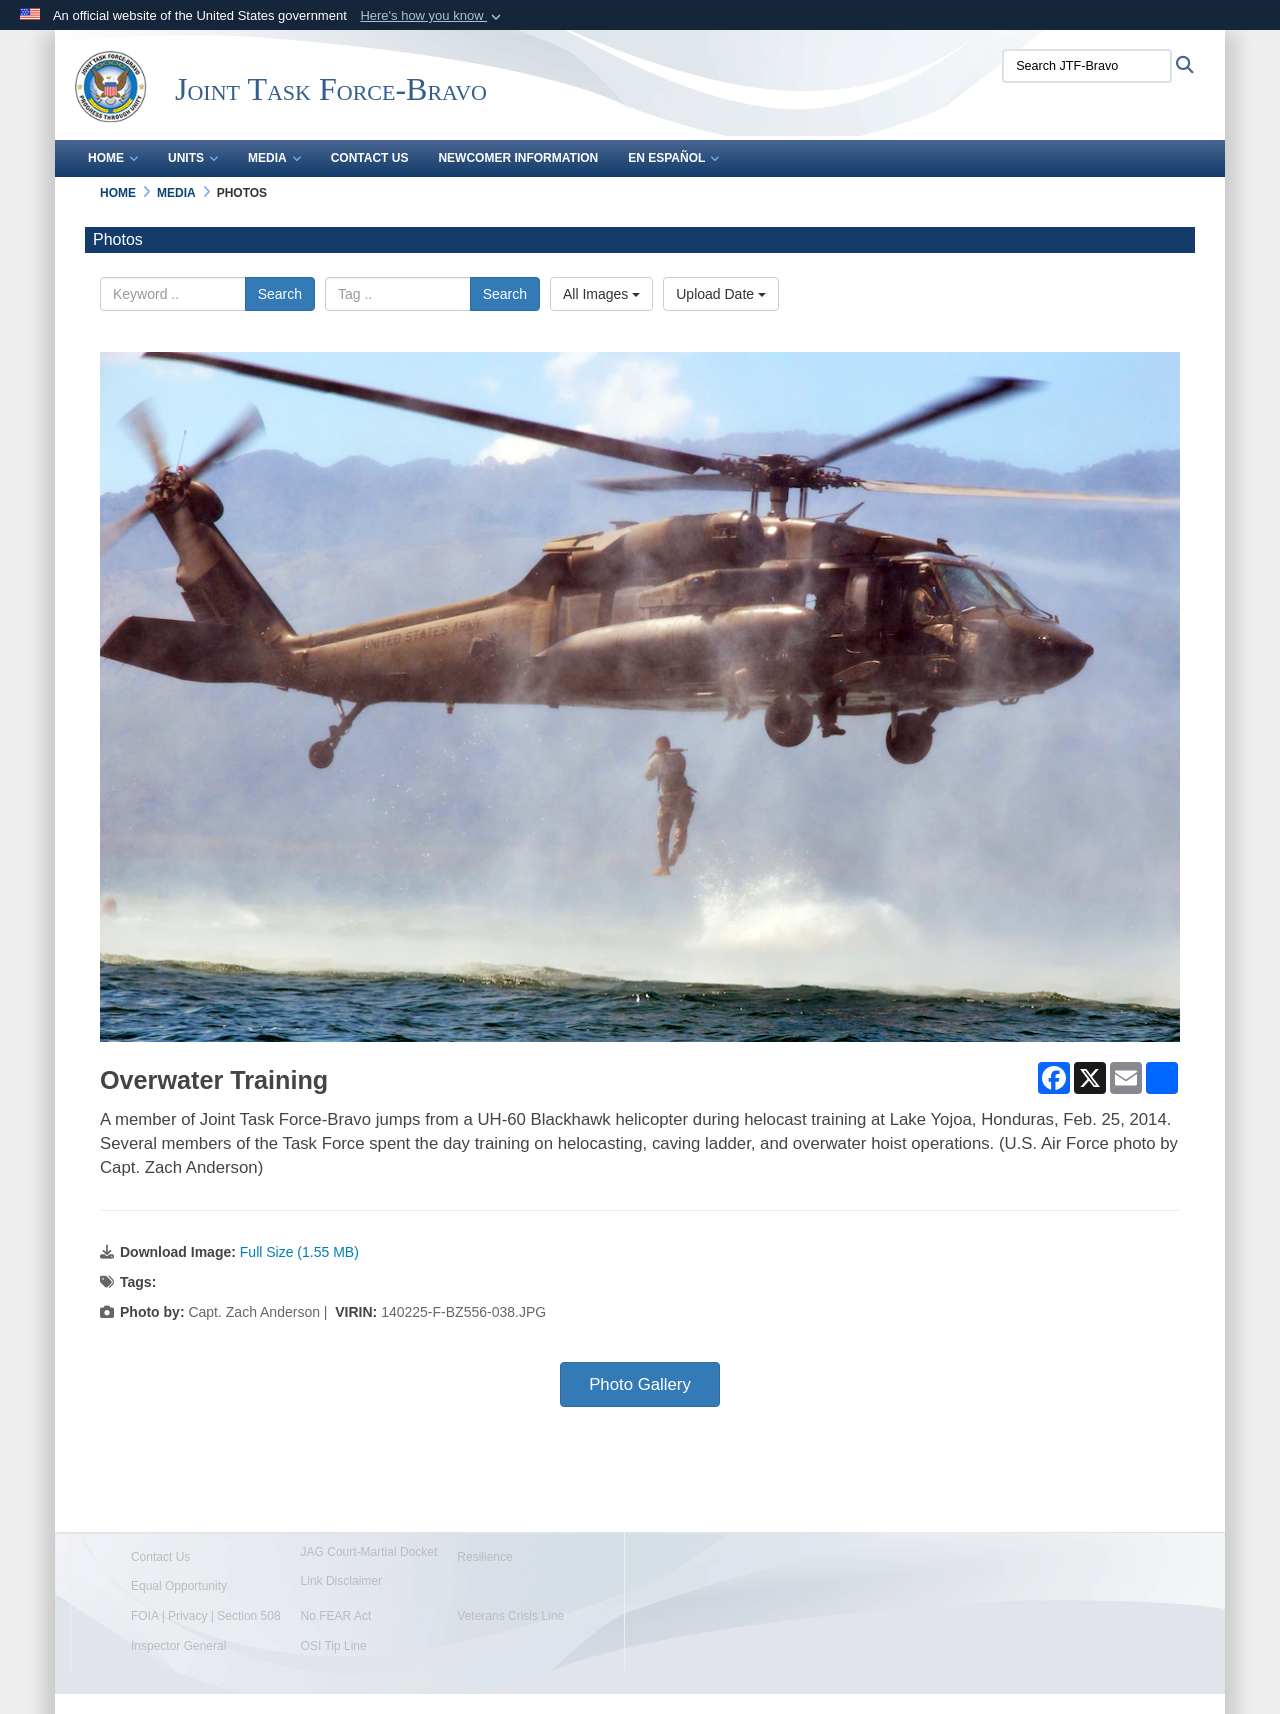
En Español (673, 158)
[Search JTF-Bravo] (1087, 66)
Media (274, 158)
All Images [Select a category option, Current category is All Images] (601, 294)
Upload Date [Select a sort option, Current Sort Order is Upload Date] (721, 294)
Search (280, 294)
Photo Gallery (640, 1384)
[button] (432, 16)
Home (113, 158)
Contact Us (370, 158)
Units (193, 158)
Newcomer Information (518, 158)
